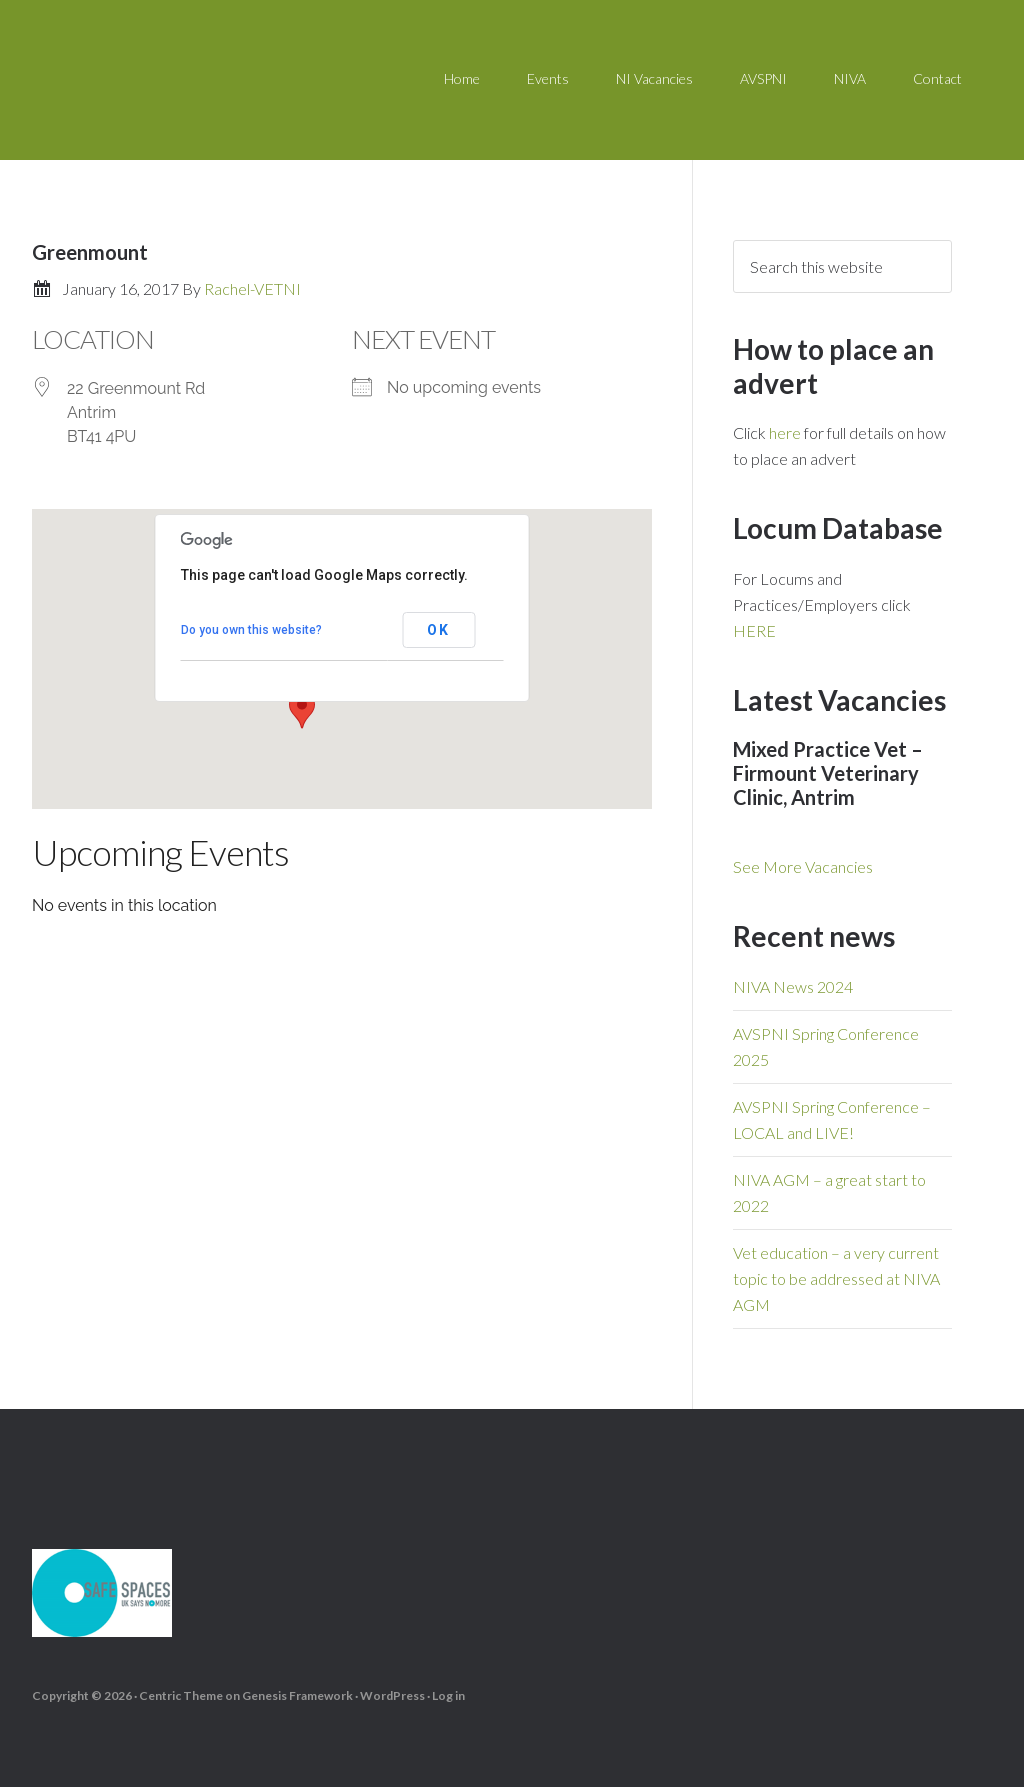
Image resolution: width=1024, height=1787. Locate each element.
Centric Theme (181, 1694)
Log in (448, 1694)
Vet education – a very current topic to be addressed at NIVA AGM (836, 1278)
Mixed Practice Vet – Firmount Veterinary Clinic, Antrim (828, 773)
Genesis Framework (297, 1694)
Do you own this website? (251, 630)
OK (438, 630)
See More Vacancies (803, 866)
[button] (302, 710)
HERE (754, 630)
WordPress (392, 1694)
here (785, 432)
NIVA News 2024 (793, 986)
